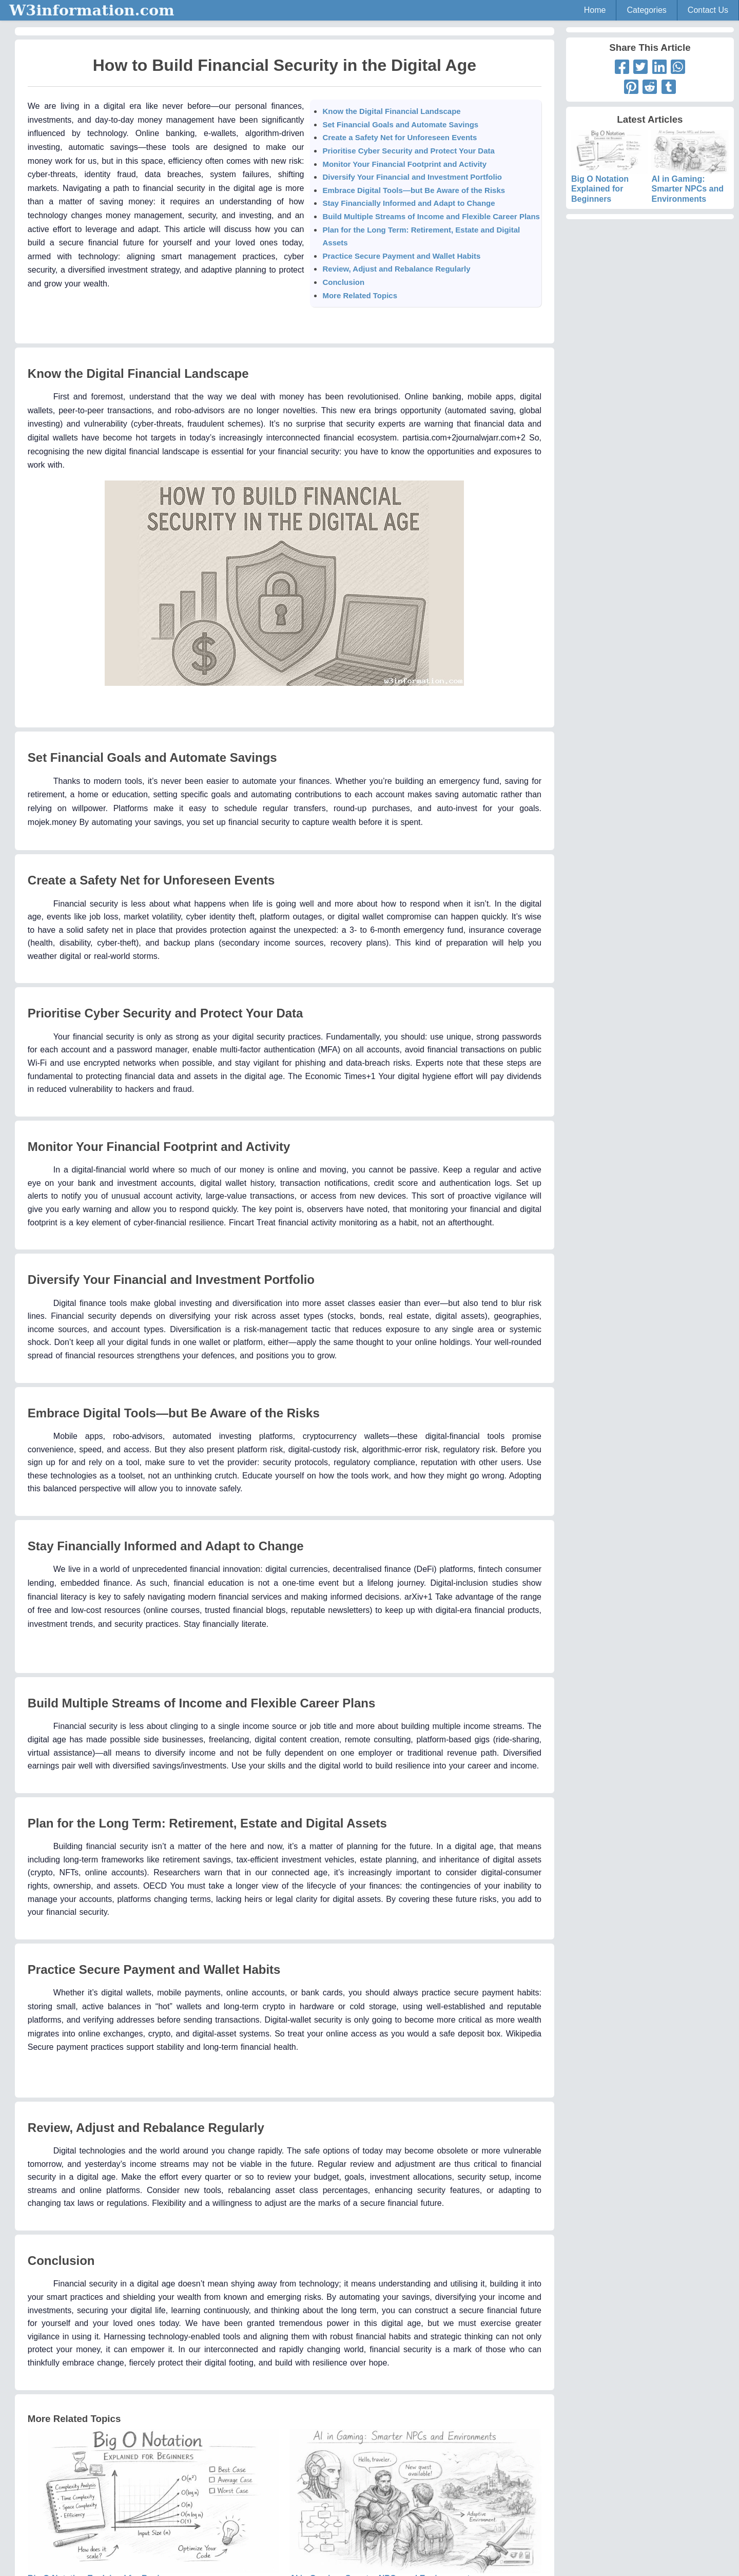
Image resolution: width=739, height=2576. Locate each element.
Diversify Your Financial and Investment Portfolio (412, 176)
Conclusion (343, 282)
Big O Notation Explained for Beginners (609, 175)
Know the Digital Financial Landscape (391, 111)
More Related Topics (359, 295)
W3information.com (91, 10)
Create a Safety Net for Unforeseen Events (399, 137)
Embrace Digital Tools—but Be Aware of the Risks (413, 190)
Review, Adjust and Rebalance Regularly (396, 268)
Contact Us (708, 10)
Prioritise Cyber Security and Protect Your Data (408, 150)
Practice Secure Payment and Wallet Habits (401, 256)
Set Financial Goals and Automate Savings (400, 124)
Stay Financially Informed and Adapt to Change (408, 203)
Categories (646, 10)
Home (595, 10)
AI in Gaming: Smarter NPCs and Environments (689, 175)
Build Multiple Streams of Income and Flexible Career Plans (430, 216)
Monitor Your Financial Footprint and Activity (404, 164)
